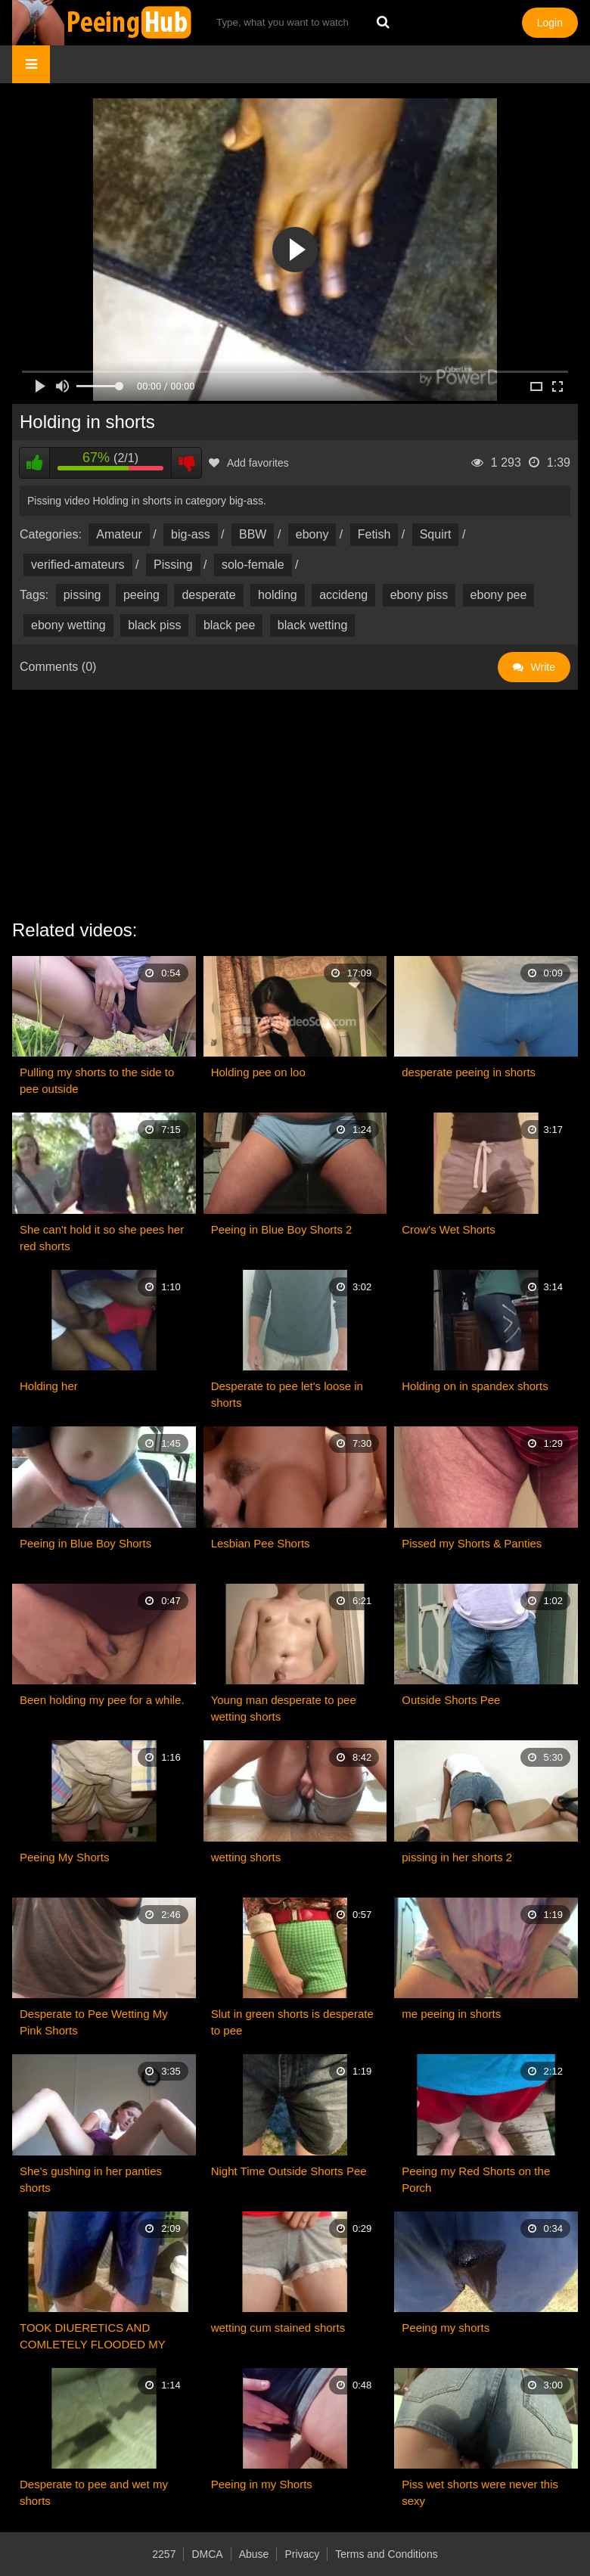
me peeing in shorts (451, 2013)
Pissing (173, 564)
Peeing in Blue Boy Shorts (85, 1543)
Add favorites (249, 463)
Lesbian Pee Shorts (260, 1543)
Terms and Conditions (386, 2554)
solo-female (253, 564)
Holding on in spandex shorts (475, 1386)
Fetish (374, 534)
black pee (229, 625)
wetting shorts (246, 1857)
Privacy (301, 2554)
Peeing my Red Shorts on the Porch (476, 2179)
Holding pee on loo (258, 1072)
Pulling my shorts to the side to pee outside (97, 1080)
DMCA (206, 2554)
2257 (163, 2554)
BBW (252, 534)
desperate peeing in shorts (469, 1072)
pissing (82, 594)
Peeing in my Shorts (261, 2484)
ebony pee (498, 594)
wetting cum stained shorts (278, 2327)
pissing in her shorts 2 (457, 1857)
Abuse (254, 2554)
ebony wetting (68, 625)
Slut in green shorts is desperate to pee (292, 2022)
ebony (312, 534)
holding (277, 594)
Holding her (49, 1386)
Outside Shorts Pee (451, 1699)
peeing (141, 594)
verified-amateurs (78, 564)
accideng (343, 594)
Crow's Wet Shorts (448, 1229)
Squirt (436, 534)
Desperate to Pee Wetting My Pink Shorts (94, 2022)
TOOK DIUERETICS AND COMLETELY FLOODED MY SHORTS (93, 2337)
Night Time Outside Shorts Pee (289, 2171)
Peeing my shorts (445, 2327)
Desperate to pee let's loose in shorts (287, 1394)
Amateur (118, 534)
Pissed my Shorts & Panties (472, 1543)
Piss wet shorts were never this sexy (480, 2492)
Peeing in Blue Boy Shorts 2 (281, 1229)
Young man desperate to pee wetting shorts (283, 1708)
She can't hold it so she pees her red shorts (102, 1237)
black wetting (313, 625)
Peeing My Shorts (64, 1857)
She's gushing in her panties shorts (91, 2179)
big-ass (190, 534)
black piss (154, 625)
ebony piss (419, 594)
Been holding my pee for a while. (102, 1699)
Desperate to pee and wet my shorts (94, 2492)
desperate (208, 594)
